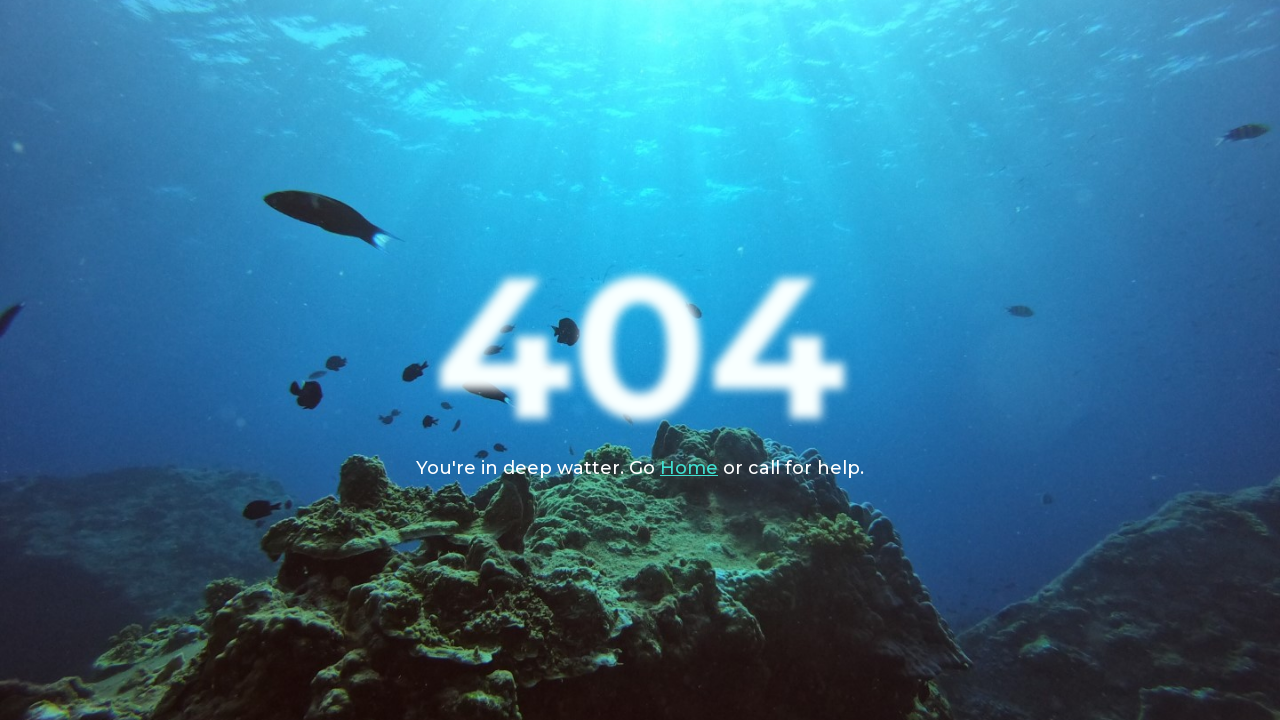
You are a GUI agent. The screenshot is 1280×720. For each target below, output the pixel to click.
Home (689, 468)
